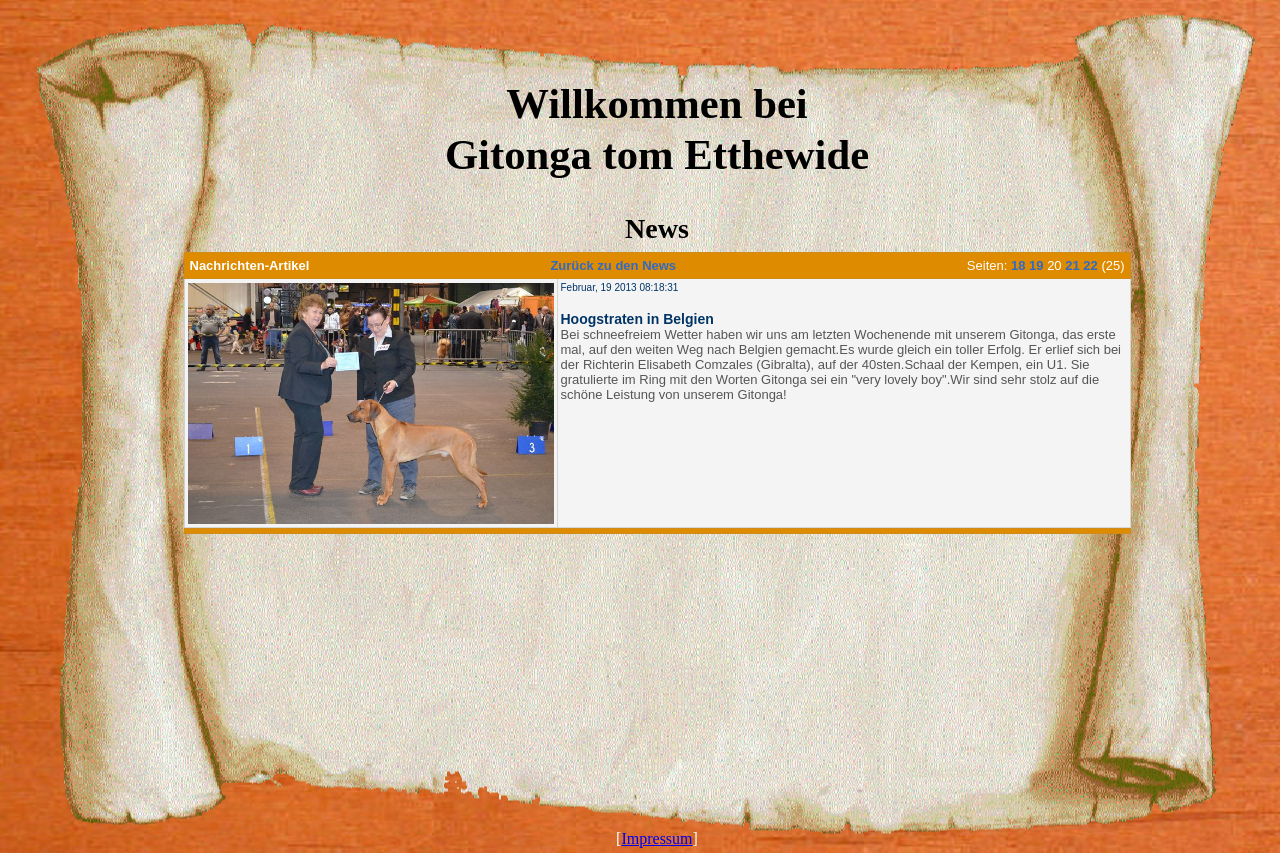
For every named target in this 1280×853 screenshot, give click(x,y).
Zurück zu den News (613, 265)
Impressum (656, 838)
